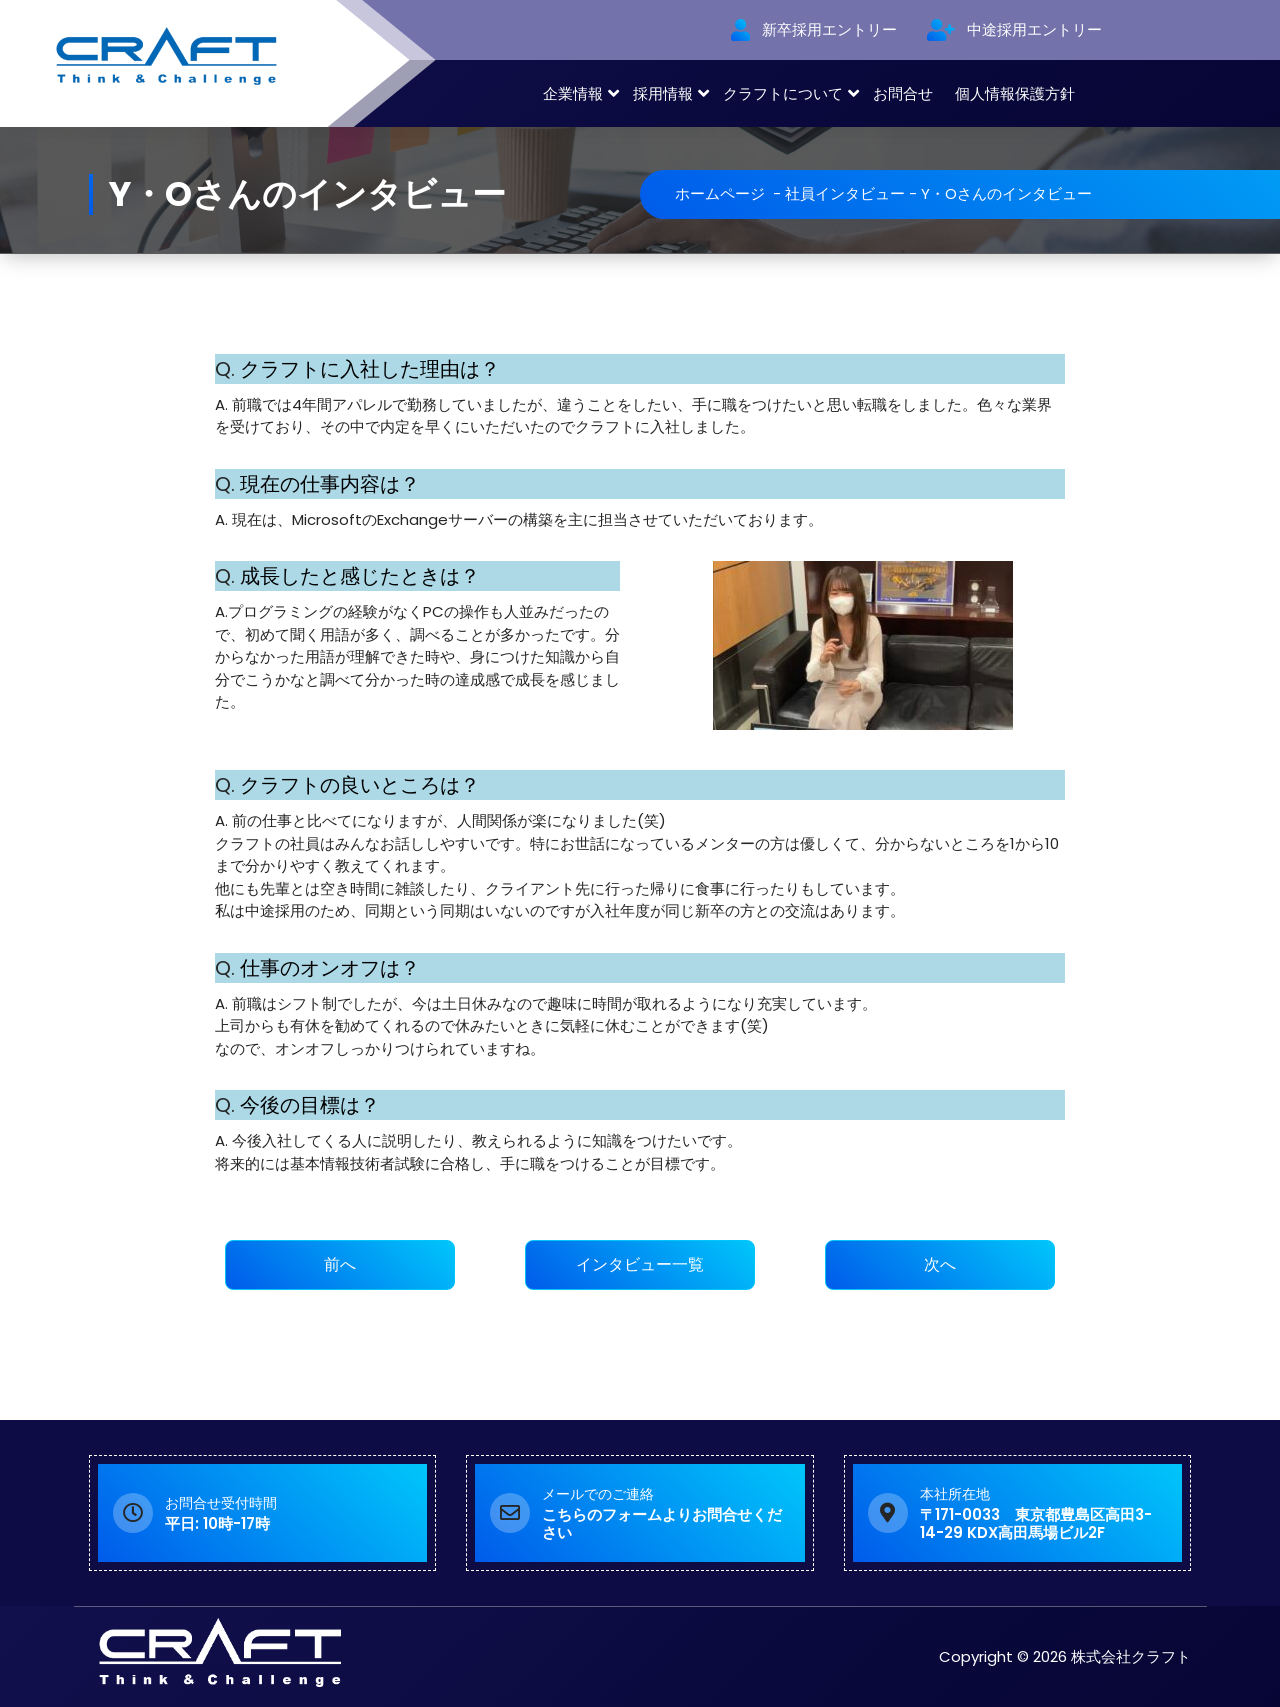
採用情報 (663, 93)
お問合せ (903, 93)
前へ (340, 1264)
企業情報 (573, 93)
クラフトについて (783, 93)
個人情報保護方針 (1015, 93)
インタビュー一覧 (640, 1264)
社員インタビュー (845, 193)
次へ (940, 1264)
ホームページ (720, 193)
